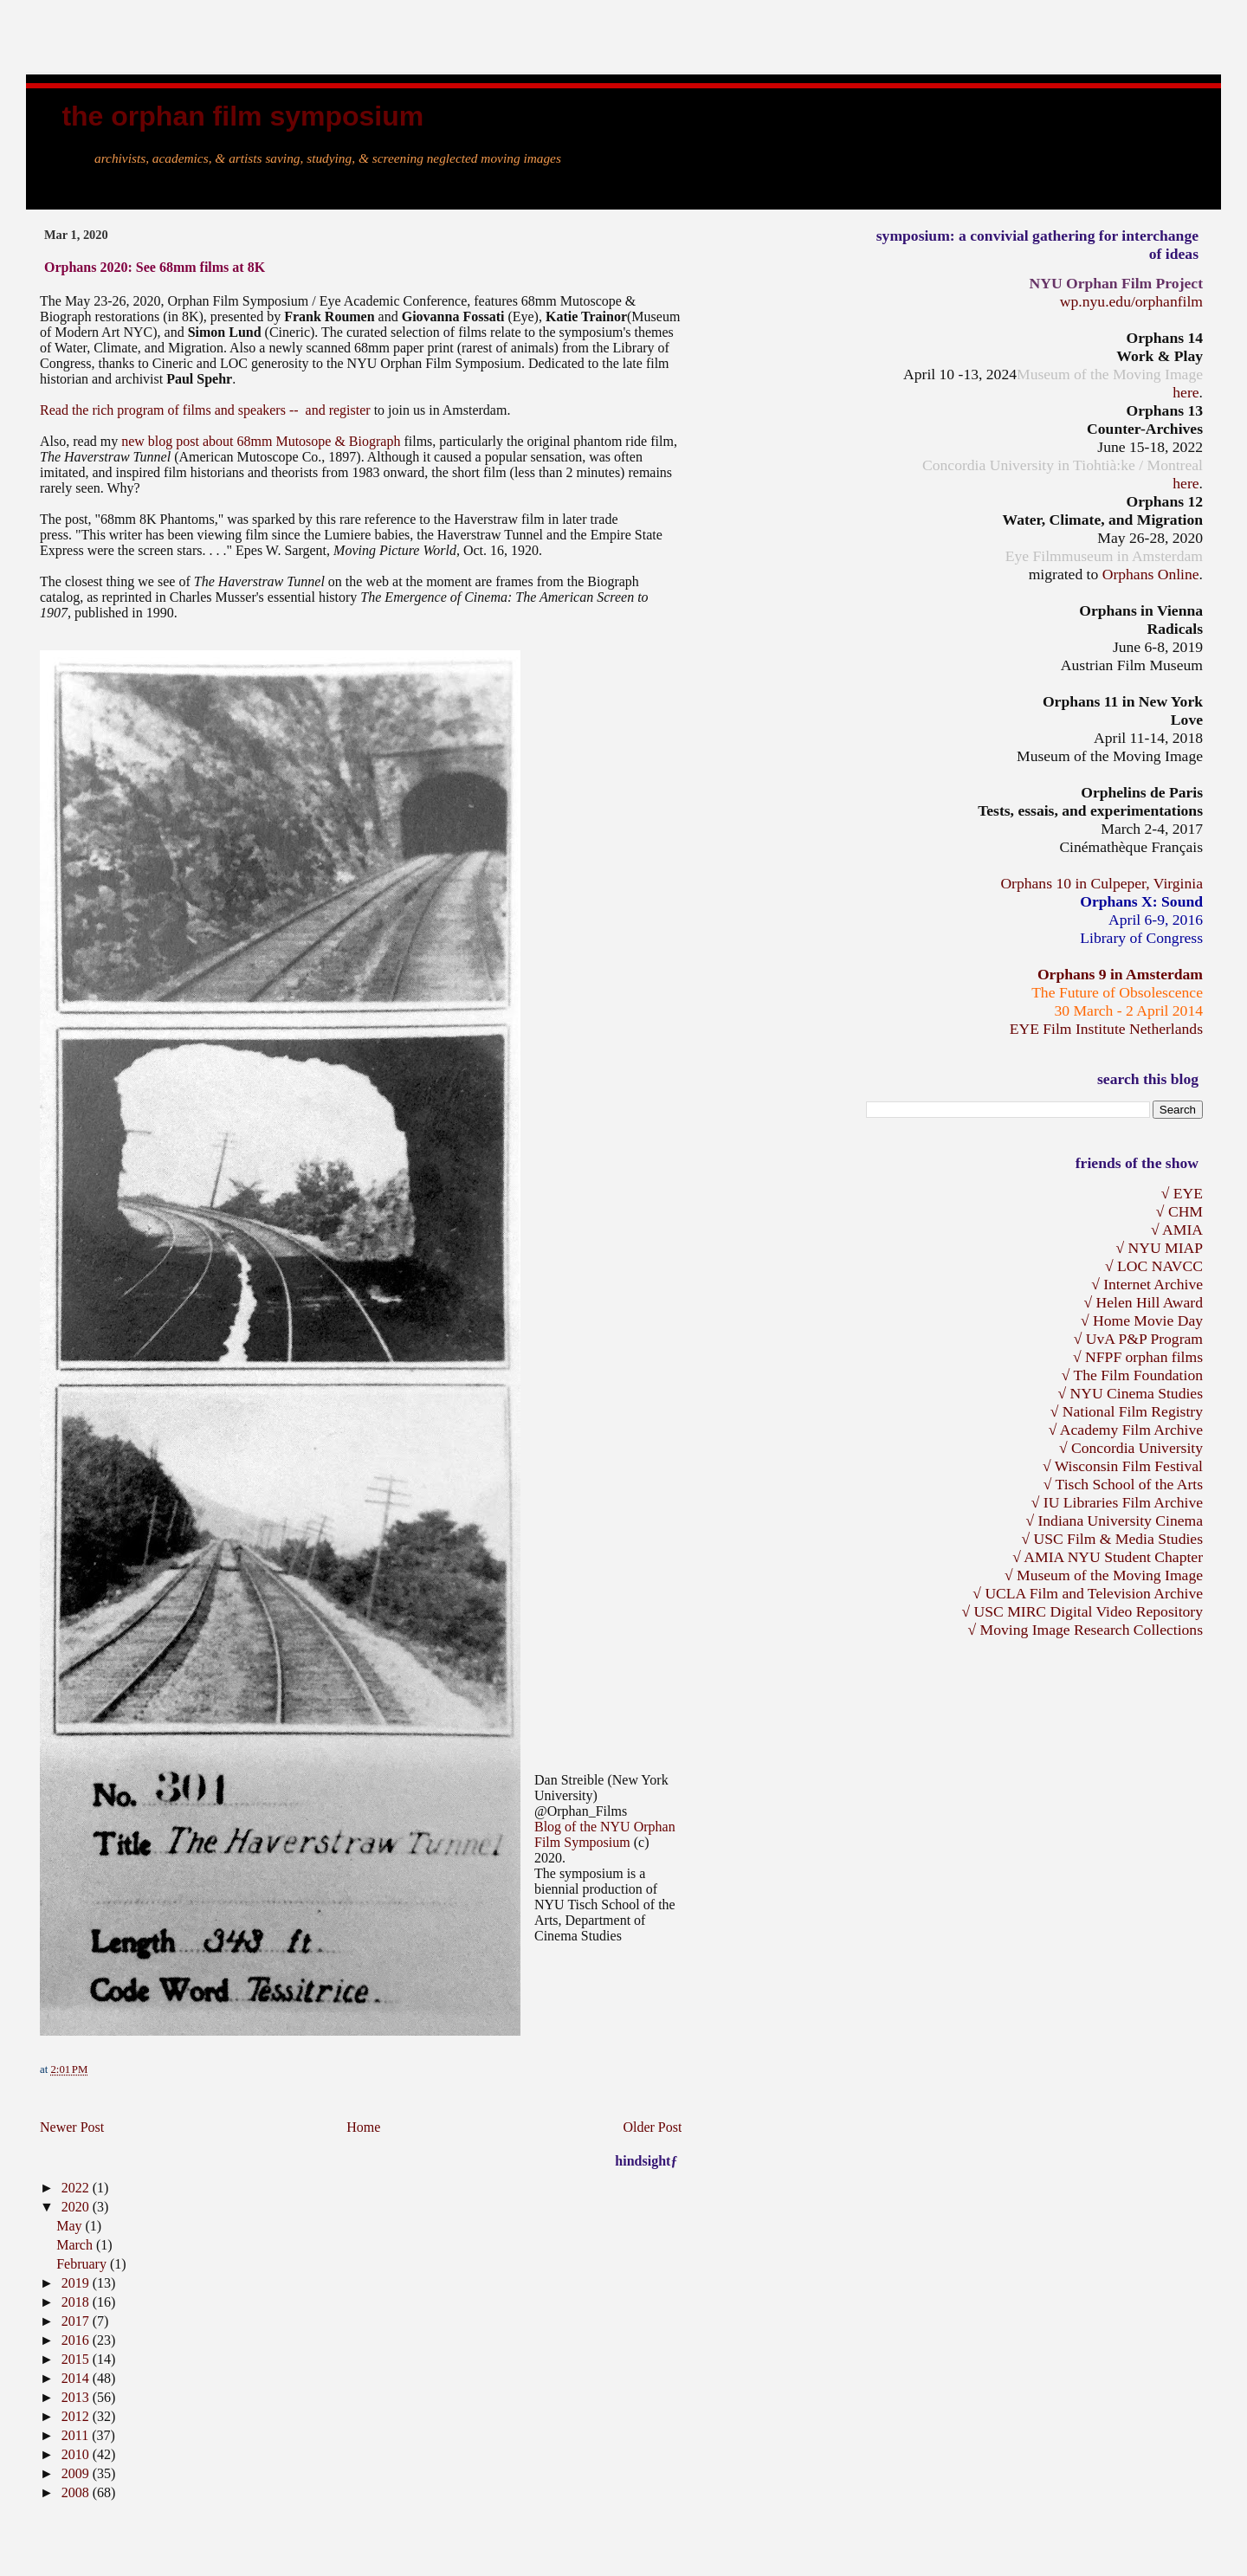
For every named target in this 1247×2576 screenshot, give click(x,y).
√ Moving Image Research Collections (1085, 1629)
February (83, 2263)
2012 (77, 2416)
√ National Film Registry (1126, 1411)
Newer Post (72, 2127)
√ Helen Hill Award (1143, 1302)
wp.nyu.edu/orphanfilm (1131, 301)
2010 (77, 2454)
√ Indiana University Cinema (1114, 1520)
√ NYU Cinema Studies (1130, 1393)
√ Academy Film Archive (1126, 1429)
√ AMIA (1177, 1229)
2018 (77, 2302)
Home (363, 2127)
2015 (77, 2359)
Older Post (652, 2127)
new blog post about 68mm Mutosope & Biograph (262, 441)
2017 (77, 2321)
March (76, 2244)
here (1186, 392)
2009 (77, 2473)
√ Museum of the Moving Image (1104, 1575)
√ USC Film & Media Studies (1112, 1538)
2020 (77, 2206)
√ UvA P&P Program (1138, 1338)
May (70, 2225)
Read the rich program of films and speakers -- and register (207, 410)
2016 (77, 2340)
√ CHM (1179, 1211)
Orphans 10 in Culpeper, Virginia (1101, 883)
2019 (77, 2283)
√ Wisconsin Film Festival (1123, 1466)
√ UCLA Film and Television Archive (1087, 1593)
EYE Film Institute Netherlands (1106, 1028)
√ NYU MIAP (1159, 1247)
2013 (77, 2397)
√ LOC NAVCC (1154, 1266)
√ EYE (1182, 1193)
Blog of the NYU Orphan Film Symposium (604, 1834)
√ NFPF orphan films (1138, 1356)
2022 (77, 2187)
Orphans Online (1150, 574)
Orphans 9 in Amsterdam (1120, 974)
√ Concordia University (1131, 1447)
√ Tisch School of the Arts (1123, 1484)
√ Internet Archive (1147, 1284)
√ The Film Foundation (1132, 1375)
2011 (76, 2435)
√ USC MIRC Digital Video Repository (1082, 1611)
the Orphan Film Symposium (242, 116)
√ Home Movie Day (1142, 1320)
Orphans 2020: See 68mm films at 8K (154, 267)
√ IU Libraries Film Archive (1117, 1502)
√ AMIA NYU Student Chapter (1107, 1557)
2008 (77, 2492)
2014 (77, 2378)
